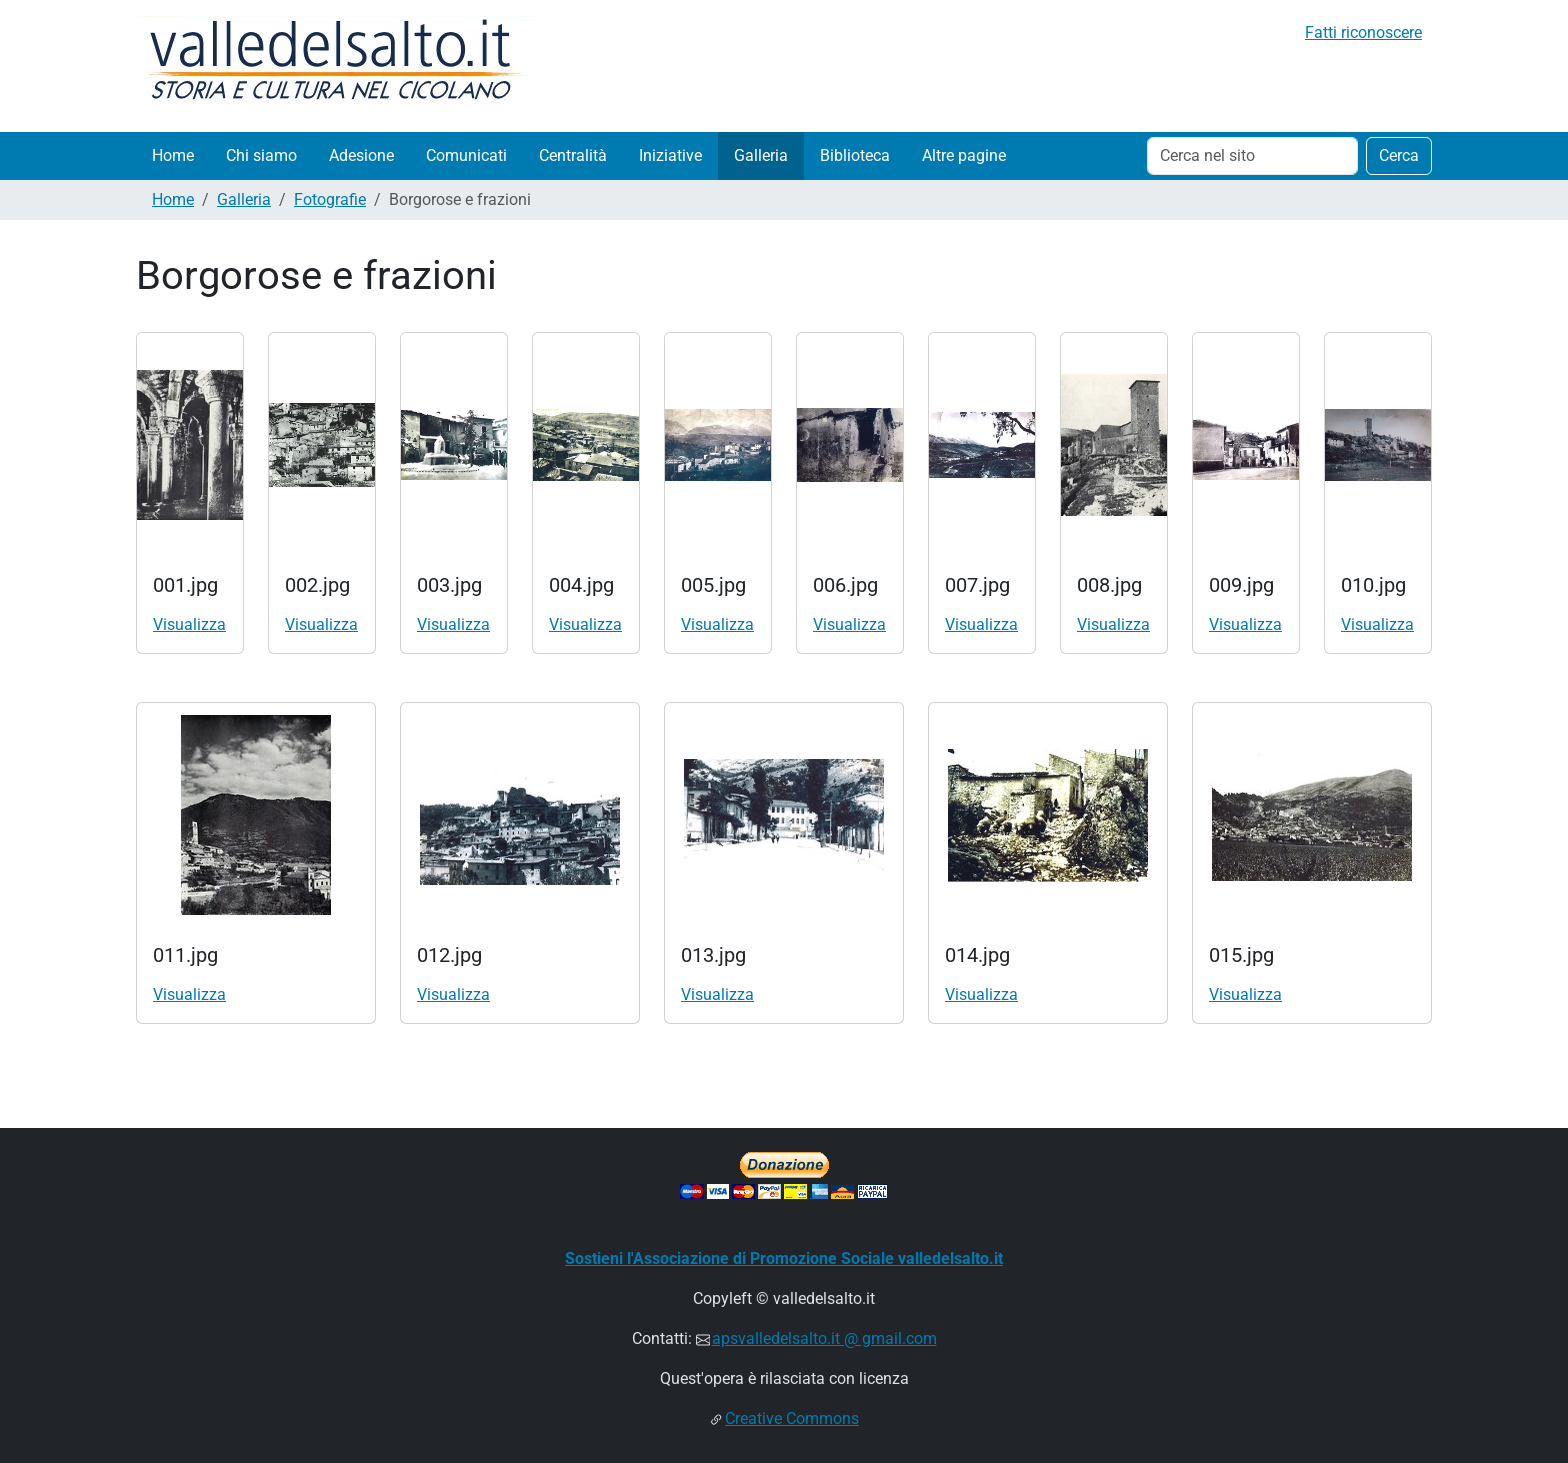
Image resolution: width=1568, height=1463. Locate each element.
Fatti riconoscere (1363, 32)
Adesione (361, 155)
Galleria (761, 155)
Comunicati (466, 155)
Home (173, 155)
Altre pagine (964, 155)
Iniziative (670, 155)
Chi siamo (261, 155)
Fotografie (330, 199)
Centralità (573, 155)
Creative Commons (792, 1418)
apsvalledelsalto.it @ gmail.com (824, 1338)
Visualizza (189, 624)
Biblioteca (855, 155)
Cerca (1399, 155)
